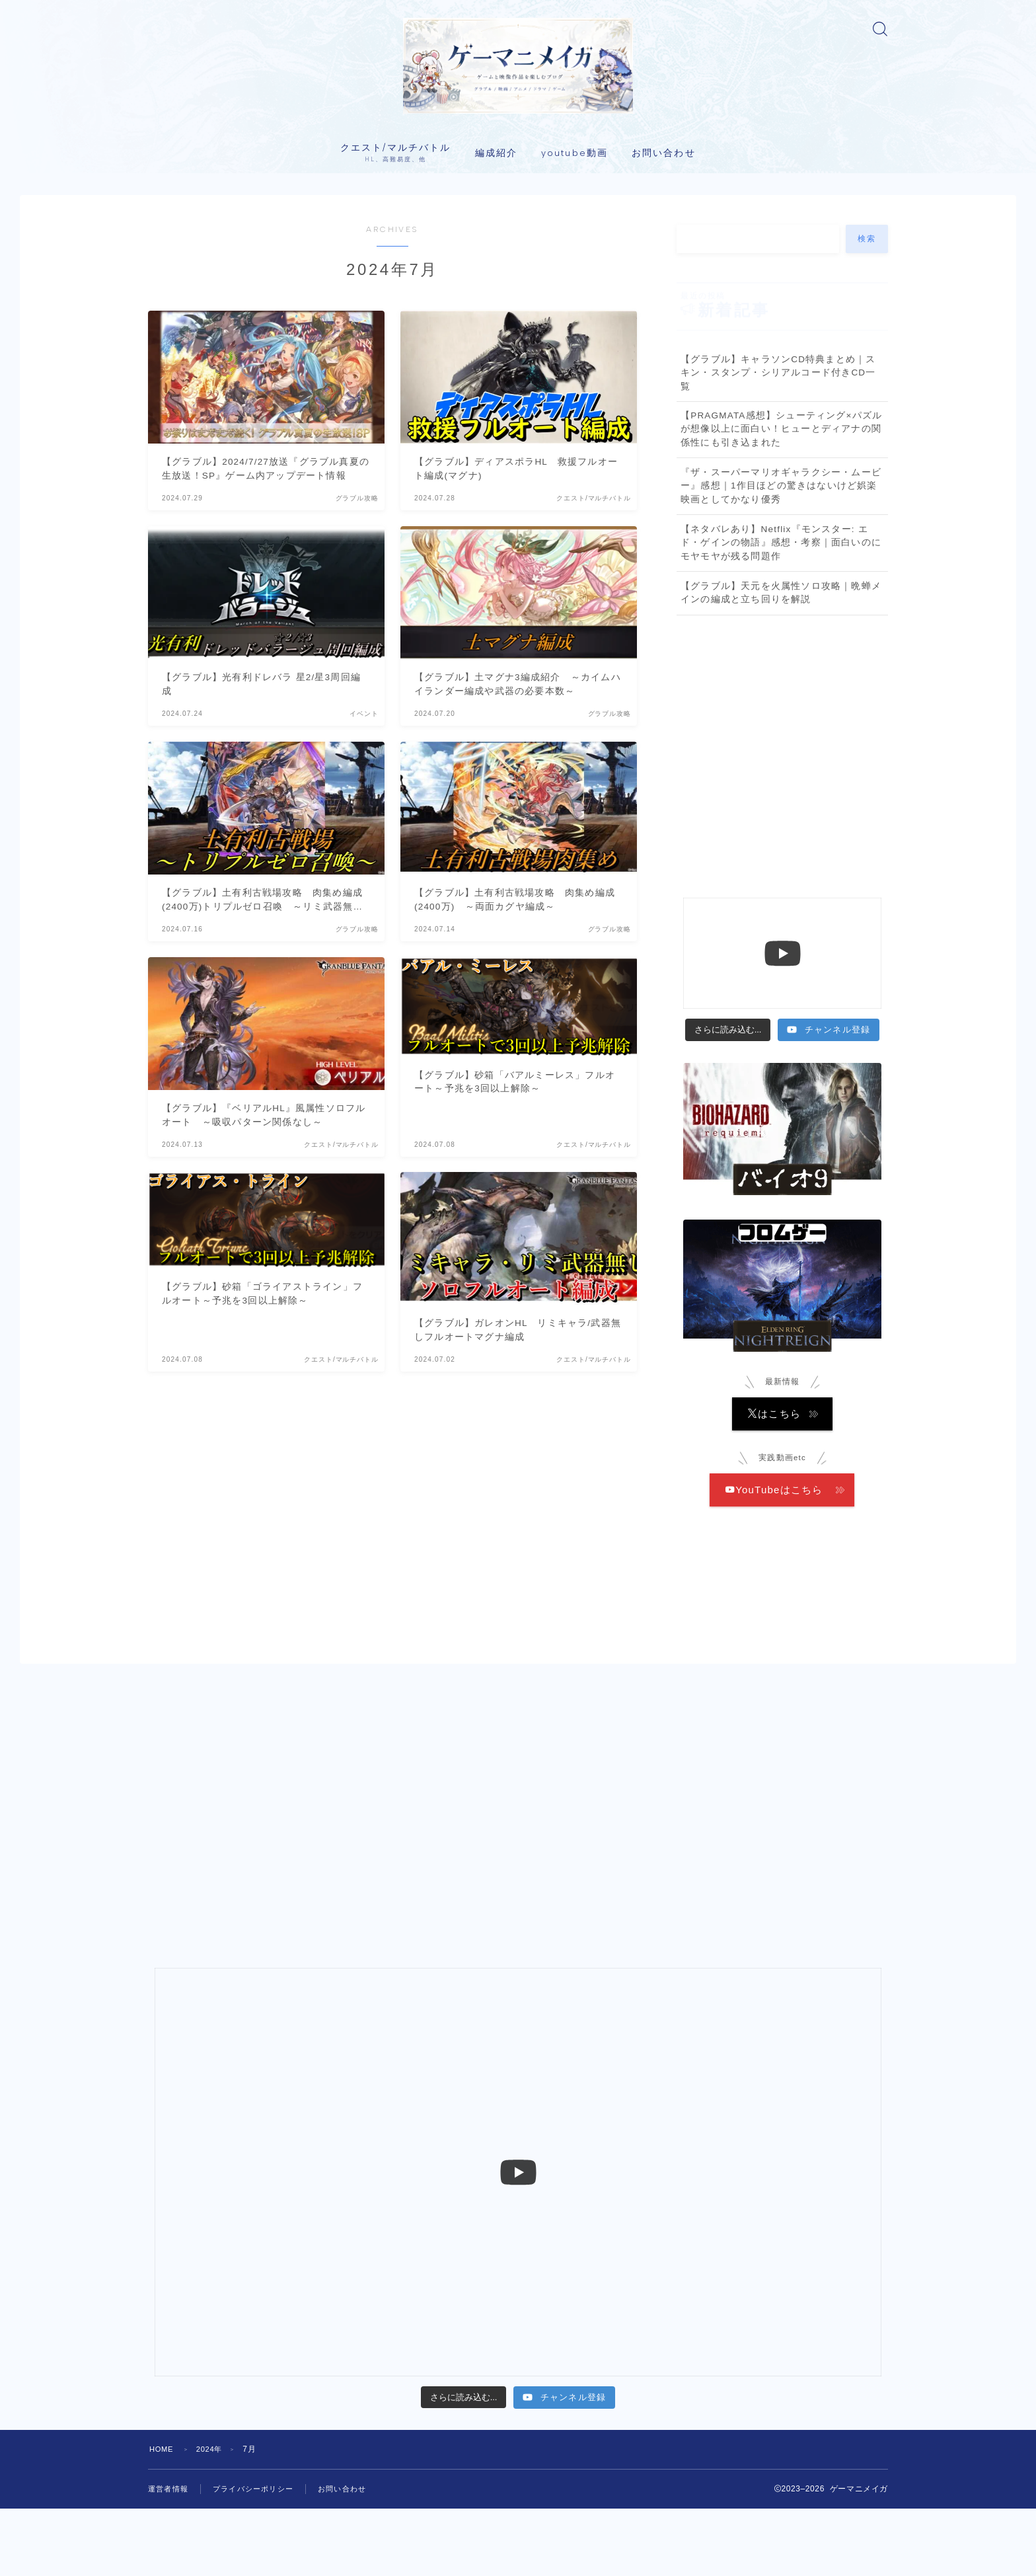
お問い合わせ (664, 222)
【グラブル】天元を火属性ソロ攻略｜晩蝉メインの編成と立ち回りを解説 (781, 662)
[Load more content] (728, 1099)
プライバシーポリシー (259, 2556)
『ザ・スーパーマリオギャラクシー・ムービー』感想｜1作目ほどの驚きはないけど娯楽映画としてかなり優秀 (781, 555)
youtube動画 (574, 222)
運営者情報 (170, 2556)
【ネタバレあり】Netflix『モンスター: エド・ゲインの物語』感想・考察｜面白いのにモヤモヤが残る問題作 (781, 612)
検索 (867, 308)
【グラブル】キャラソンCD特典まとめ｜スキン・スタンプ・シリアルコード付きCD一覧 (778, 442)
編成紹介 (496, 222)
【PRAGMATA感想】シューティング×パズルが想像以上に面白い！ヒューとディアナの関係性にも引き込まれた (781, 498)
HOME (162, 2516)
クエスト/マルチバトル (395, 222)
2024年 (214, 2516)
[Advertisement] (782, 786)
